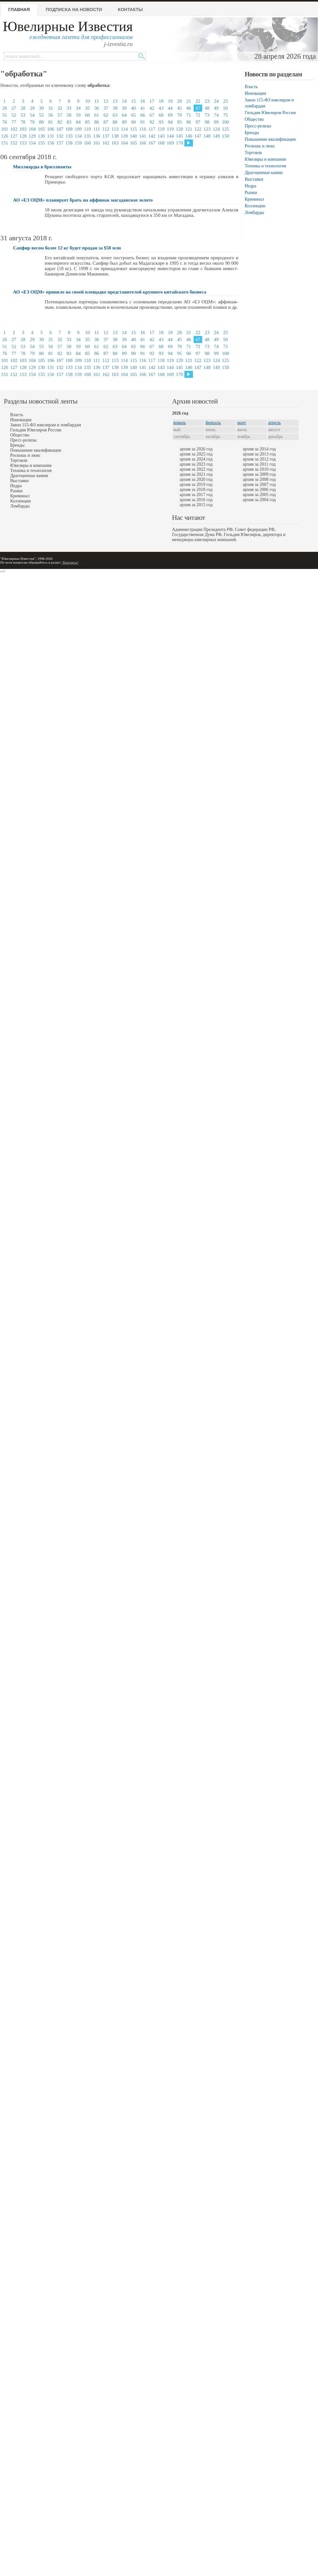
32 (59, 108)
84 (78, 122)
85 (87, 122)
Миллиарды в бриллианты (42, 166)
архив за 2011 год (259, 464)
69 (170, 115)
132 (59, 136)
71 (188, 115)
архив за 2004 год (259, 499)
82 (59, 122)
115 (133, 129)
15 (133, 101)
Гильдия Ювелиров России (270, 112)
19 (170, 101)
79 (32, 122)
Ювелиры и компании (265, 159)
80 (41, 122)
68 (161, 115)
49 (216, 108)
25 (225, 101)
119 (170, 129)
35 (87, 108)
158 (69, 142)
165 (133, 142)
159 (78, 142)
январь (179, 422)
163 (115, 142)
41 (142, 108)
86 (96, 122)
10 (87, 101)
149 (216, 136)
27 (13, 108)
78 (23, 122)
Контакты (130, 9)
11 (96, 101)
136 (96, 136)
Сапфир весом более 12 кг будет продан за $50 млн (67, 247)
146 (188, 136)
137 (105, 136)
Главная (19, 9)
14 (124, 101)
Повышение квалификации (270, 139)
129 (32, 136)
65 (133, 115)
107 (59, 129)
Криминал (254, 199)
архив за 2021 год (196, 474)
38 (115, 108)
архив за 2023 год (196, 464)
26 (4, 108)
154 (32, 142)
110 (87, 129)
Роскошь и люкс (260, 146)
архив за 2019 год (196, 484)
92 (151, 122)
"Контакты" (70, 562)
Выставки (254, 179)
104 (32, 129)
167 (152, 142)
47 (197, 108)
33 (69, 108)
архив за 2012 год (259, 459)
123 (207, 129)
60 (87, 115)
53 (23, 115)
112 (106, 129)
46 (188, 108)
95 (179, 122)
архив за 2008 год (259, 479)
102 (13, 129)
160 (87, 142)
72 (197, 115)
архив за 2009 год (259, 474)
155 (41, 142)
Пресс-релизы (258, 126)
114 (124, 129)
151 (4, 142)
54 (32, 115)
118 (161, 129)
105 (41, 129)
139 (124, 136)
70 (179, 115)
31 (50, 108)
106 (50, 129)
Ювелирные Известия (68, 26)
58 (69, 115)
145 (179, 136)
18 (161, 101)
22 (197, 101)
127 (13, 136)
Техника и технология (265, 166)
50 (225, 108)
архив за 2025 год (196, 454)
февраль (213, 422)
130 (41, 136)
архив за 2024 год (196, 459)
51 (4, 115)
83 (69, 122)
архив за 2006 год (259, 489)
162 (105, 142)
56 (50, 115)
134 (78, 136)
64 (124, 115)
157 (59, 142)
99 (216, 122)
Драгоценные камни (264, 172)
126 (4, 136)
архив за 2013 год (259, 454)
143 (161, 136)
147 (198, 136)
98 (207, 122)
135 (87, 136)
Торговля (253, 152)
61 (96, 115)
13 (115, 101)
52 (13, 115)
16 (142, 101)
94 (170, 122)
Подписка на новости (74, 9)
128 (23, 136)
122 (198, 129)
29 (32, 108)
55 (41, 115)
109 (78, 129)
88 (115, 122)
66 (142, 115)
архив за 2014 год (259, 449)
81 (50, 122)
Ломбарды (254, 212)
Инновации (255, 93)
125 (225, 129)
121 (188, 129)
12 (105, 101)
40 (133, 108)
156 (50, 142)
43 (161, 108)
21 (188, 101)
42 (151, 108)
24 (216, 101)
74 (216, 115)
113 (115, 129)
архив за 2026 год (196, 449)
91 (142, 122)
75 (225, 115)
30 (41, 108)
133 (69, 136)
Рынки (251, 192)
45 (179, 108)
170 (179, 142)
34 (78, 108)
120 (179, 129)
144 (170, 136)
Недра (250, 186)
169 (170, 142)
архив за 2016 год (196, 499)
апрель (274, 422)
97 (197, 122)
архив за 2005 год (259, 494)
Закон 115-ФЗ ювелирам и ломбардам (45, 425)
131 (50, 136)
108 (69, 129)
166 (142, 142)
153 (23, 142)
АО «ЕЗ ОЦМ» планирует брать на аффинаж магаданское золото (83, 200)
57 (59, 115)
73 (207, 115)
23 (207, 101)
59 (78, 115)
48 (207, 108)
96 (188, 122)
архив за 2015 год (196, 504)
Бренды (252, 132)
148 (207, 136)
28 (23, 108)
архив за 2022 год (196, 469)
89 (124, 122)
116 (142, 129)
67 (151, 115)
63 (115, 115)
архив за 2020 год (196, 479)
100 (225, 122)
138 (115, 136)
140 (133, 136)
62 (105, 115)
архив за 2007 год (259, 484)
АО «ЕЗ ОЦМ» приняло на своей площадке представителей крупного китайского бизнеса (109, 291)
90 (133, 122)
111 (96, 129)
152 (13, 142)
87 (105, 122)
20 (179, 101)
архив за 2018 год (196, 489)
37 (105, 108)
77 (13, 122)
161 (96, 142)
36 (96, 108)
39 (124, 108)
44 (170, 108)
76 (4, 122)
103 (23, 129)
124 (216, 129)
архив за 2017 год (196, 494)
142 (152, 136)
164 (124, 142)
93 (161, 122)
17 (151, 101)
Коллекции (255, 205)
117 (152, 129)
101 (4, 129)
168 (161, 142)
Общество (254, 119)
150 (225, 136)
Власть (251, 86)
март (241, 422)
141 (142, 136)
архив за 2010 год (259, 469)
